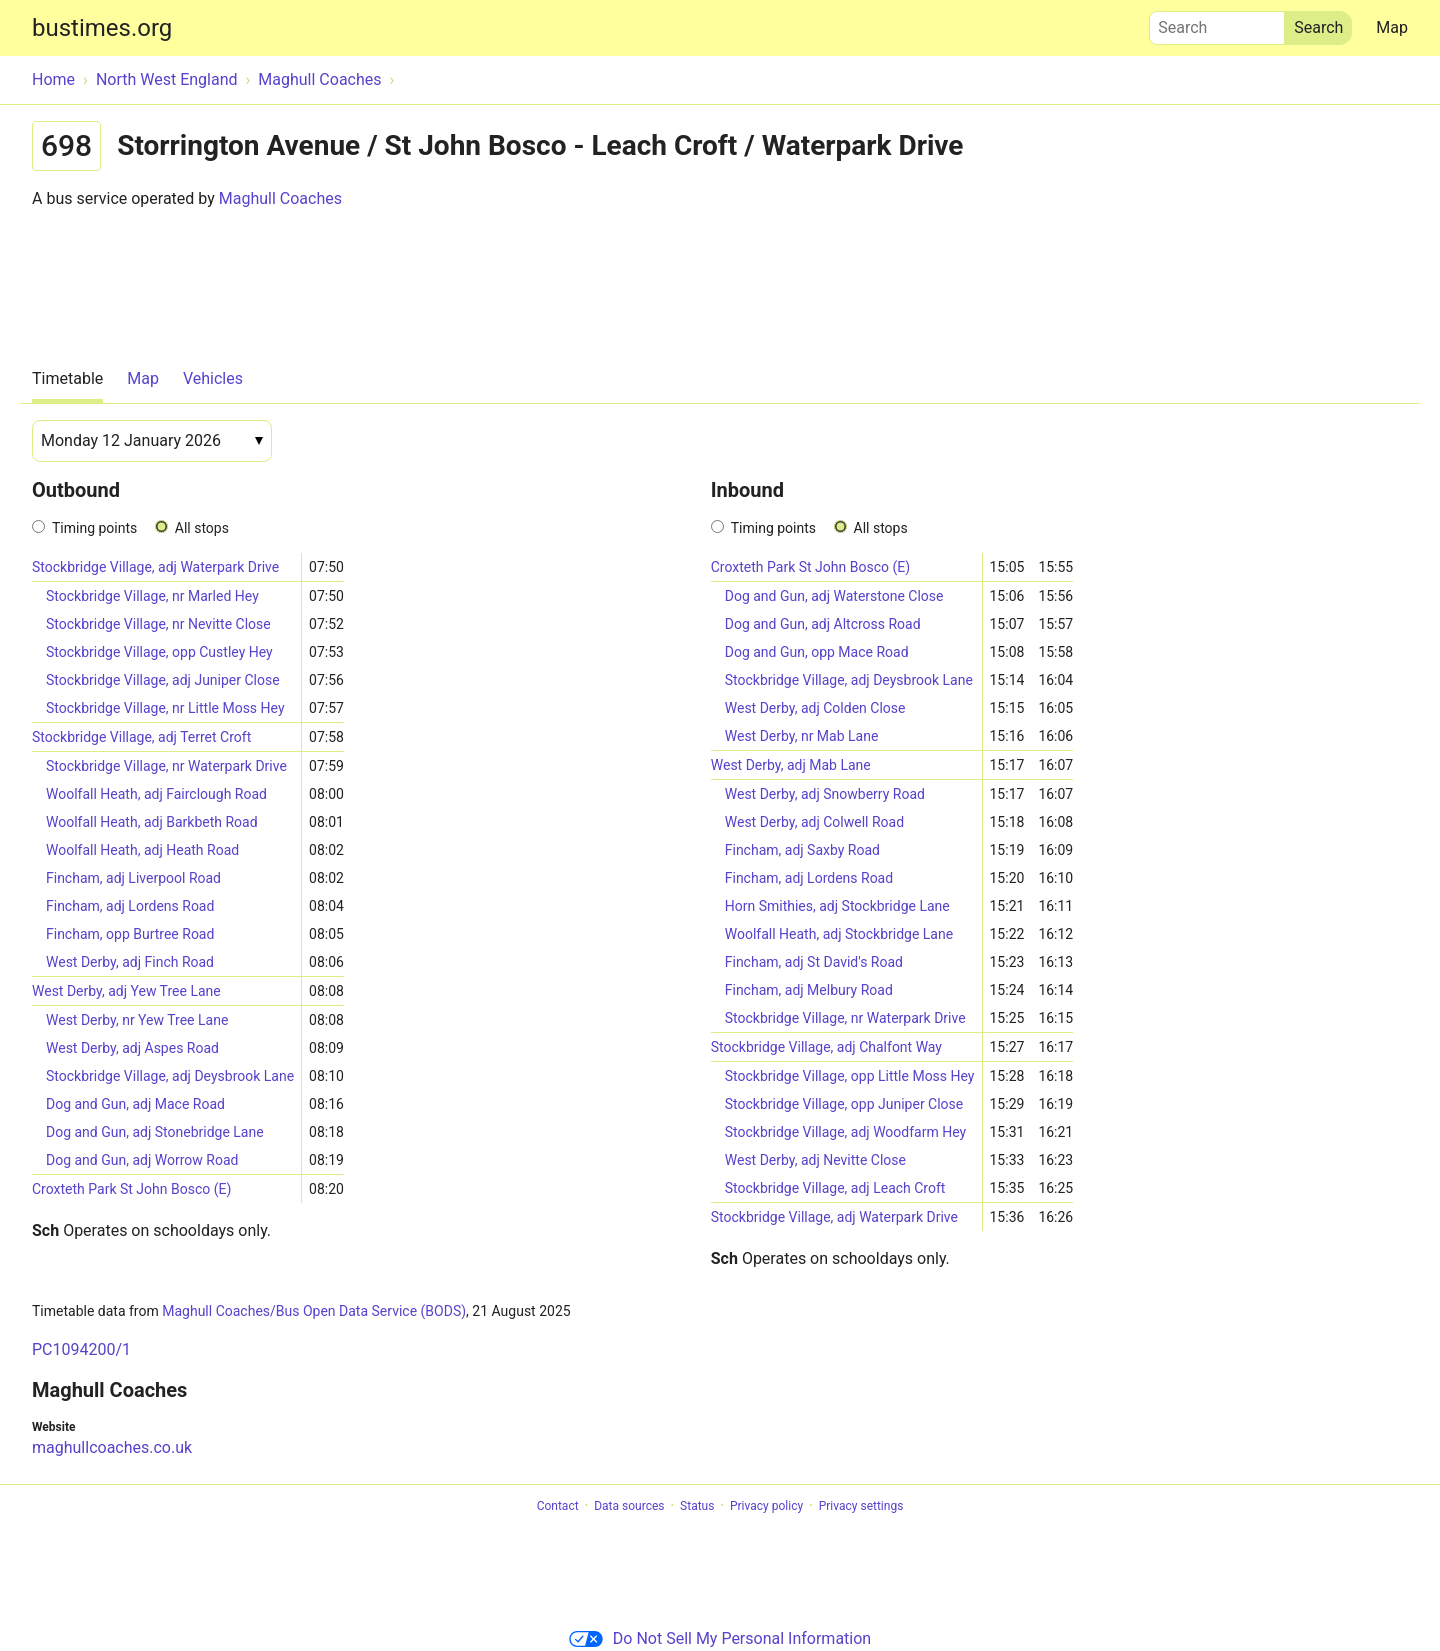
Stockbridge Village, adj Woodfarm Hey (845, 1132)
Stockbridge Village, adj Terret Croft (141, 737)
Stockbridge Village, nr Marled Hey (152, 596)
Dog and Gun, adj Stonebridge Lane (155, 1132)
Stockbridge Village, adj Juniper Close (163, 680)
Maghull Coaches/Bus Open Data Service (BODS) (314, 1311)
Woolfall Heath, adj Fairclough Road (156, 794)
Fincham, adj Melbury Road (809, 990)
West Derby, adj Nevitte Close (815, 1160)
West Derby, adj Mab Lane (791, 765)
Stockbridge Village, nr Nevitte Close (158, 624)
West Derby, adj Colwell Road (814, 822)
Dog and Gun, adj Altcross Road (823, 624)
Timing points (94, 528)
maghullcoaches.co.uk (112, 1447)
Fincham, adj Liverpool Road (133, 878)
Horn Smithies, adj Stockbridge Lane (837, 906)
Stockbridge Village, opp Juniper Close (844, 1104)
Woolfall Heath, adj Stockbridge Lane (839, 934)
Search (1217, 23)
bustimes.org (102, 28)
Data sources (629, 1506)
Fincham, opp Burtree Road (130, 934)
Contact (558, 1506)
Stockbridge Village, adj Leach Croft (835, 1188)
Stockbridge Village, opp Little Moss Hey (850, 1076)
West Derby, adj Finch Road (130, 962)
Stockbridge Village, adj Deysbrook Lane (170, 1076)
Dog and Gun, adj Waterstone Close (834, 596)
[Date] (152, 441)
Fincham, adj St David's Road (814, 962)
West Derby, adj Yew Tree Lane (126, 991)
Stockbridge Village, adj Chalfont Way (826, 1047)
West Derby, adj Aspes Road (132, 1048)
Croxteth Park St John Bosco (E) (131, 1189)
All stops (202, 528)
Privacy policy (766, 1506)
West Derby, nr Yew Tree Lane (137, 1020)
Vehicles (213, 378)
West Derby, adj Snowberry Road (825, 794)
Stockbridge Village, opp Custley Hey (159, 652)
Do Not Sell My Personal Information (720, 1638)
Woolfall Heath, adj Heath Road (142, 850)
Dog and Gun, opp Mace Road (817, 652)
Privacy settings (861, 1506)
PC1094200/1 (81, 1349)
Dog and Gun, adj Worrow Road (142, 1160)
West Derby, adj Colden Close (815, 708)
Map (1392, 27)
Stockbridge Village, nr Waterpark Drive (166, 766)
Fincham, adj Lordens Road (130, 906)
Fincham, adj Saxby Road (802, 850)
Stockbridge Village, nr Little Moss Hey (165, 708)
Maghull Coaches (280, 198)
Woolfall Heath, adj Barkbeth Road (152, 822)
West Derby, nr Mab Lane (802, 736)
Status (697, 1506)
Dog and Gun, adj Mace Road (135, 1104)
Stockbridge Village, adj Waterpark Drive (155, 567)
